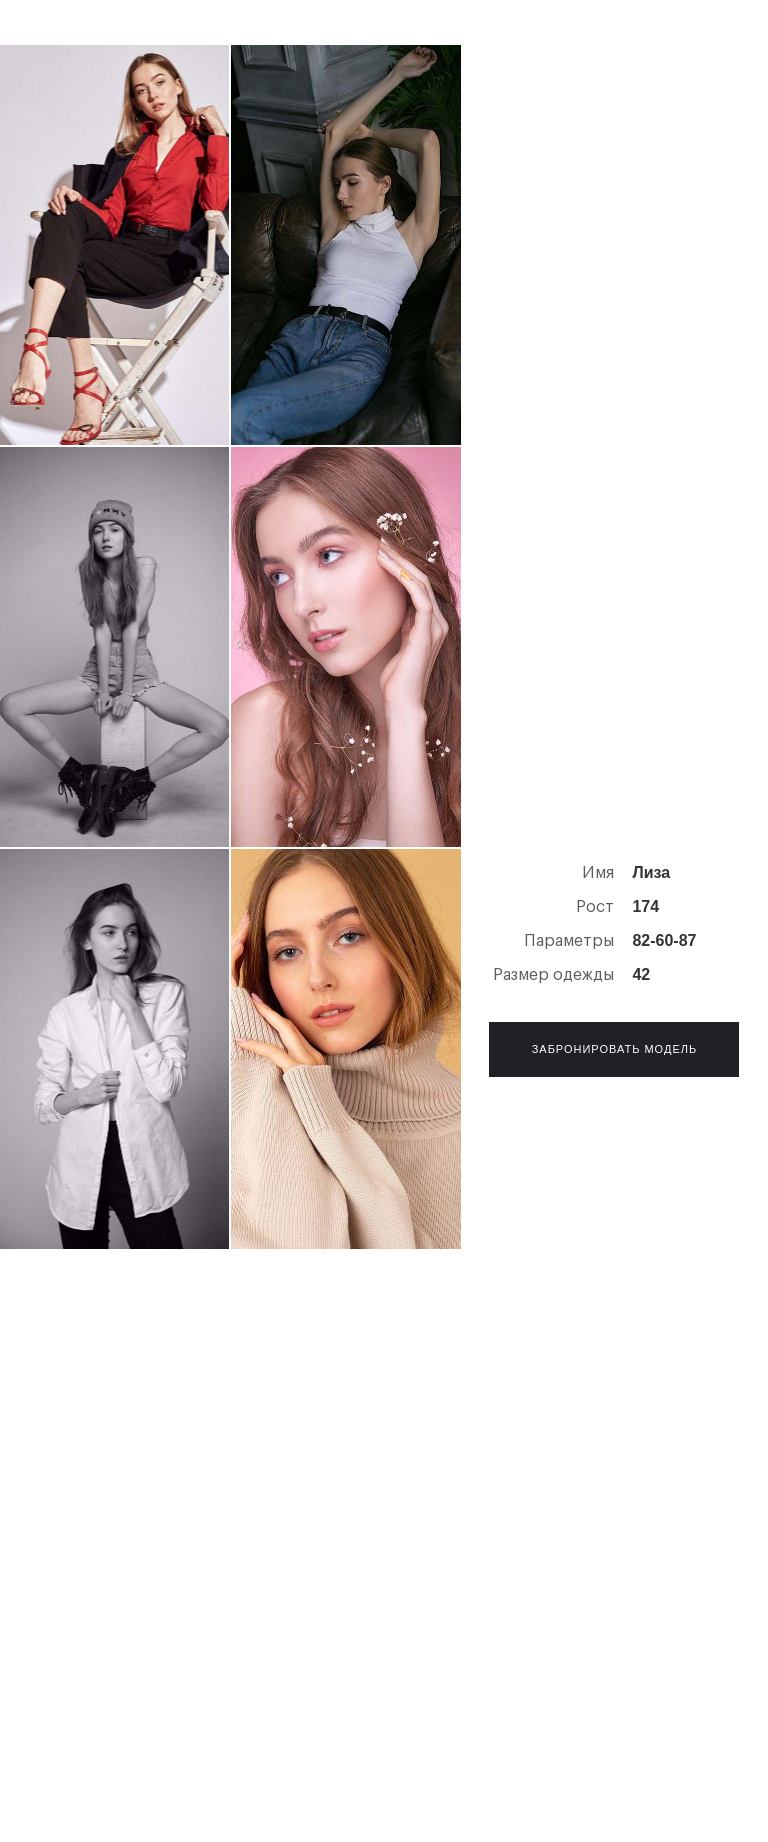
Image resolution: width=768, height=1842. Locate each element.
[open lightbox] (114, 245)
